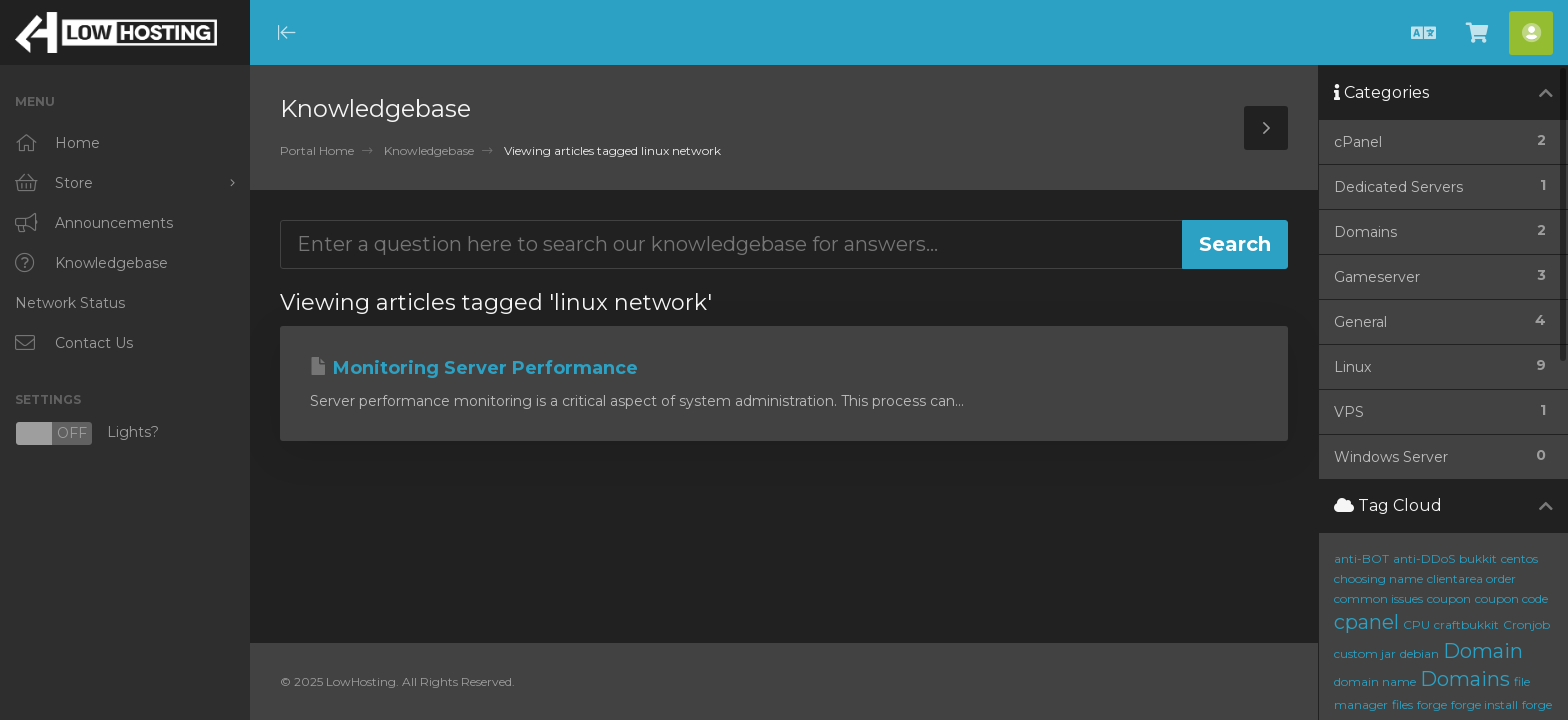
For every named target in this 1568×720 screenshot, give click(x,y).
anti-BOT (1361, 558)
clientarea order (1471, 578)
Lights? (87, 433)
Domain (1483, 651)
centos (1519, 558)
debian (1419, 653)
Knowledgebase (429, 150)
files (1402, 704)
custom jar (1365, 653)
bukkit (1478, 558)
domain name (1375, 681)
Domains (1465, 679)
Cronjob (1526, 624)
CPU (1416, 624)
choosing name (1378, 578)
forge (1432, 704)
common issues (1378, 598)
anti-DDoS (1424, 558)
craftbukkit (1466, 624)
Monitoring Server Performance (474, 368)
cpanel (1366, 622)
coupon (1449, 598)
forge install (1484, 704)
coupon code (1511, 598)
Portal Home (317, 150)
